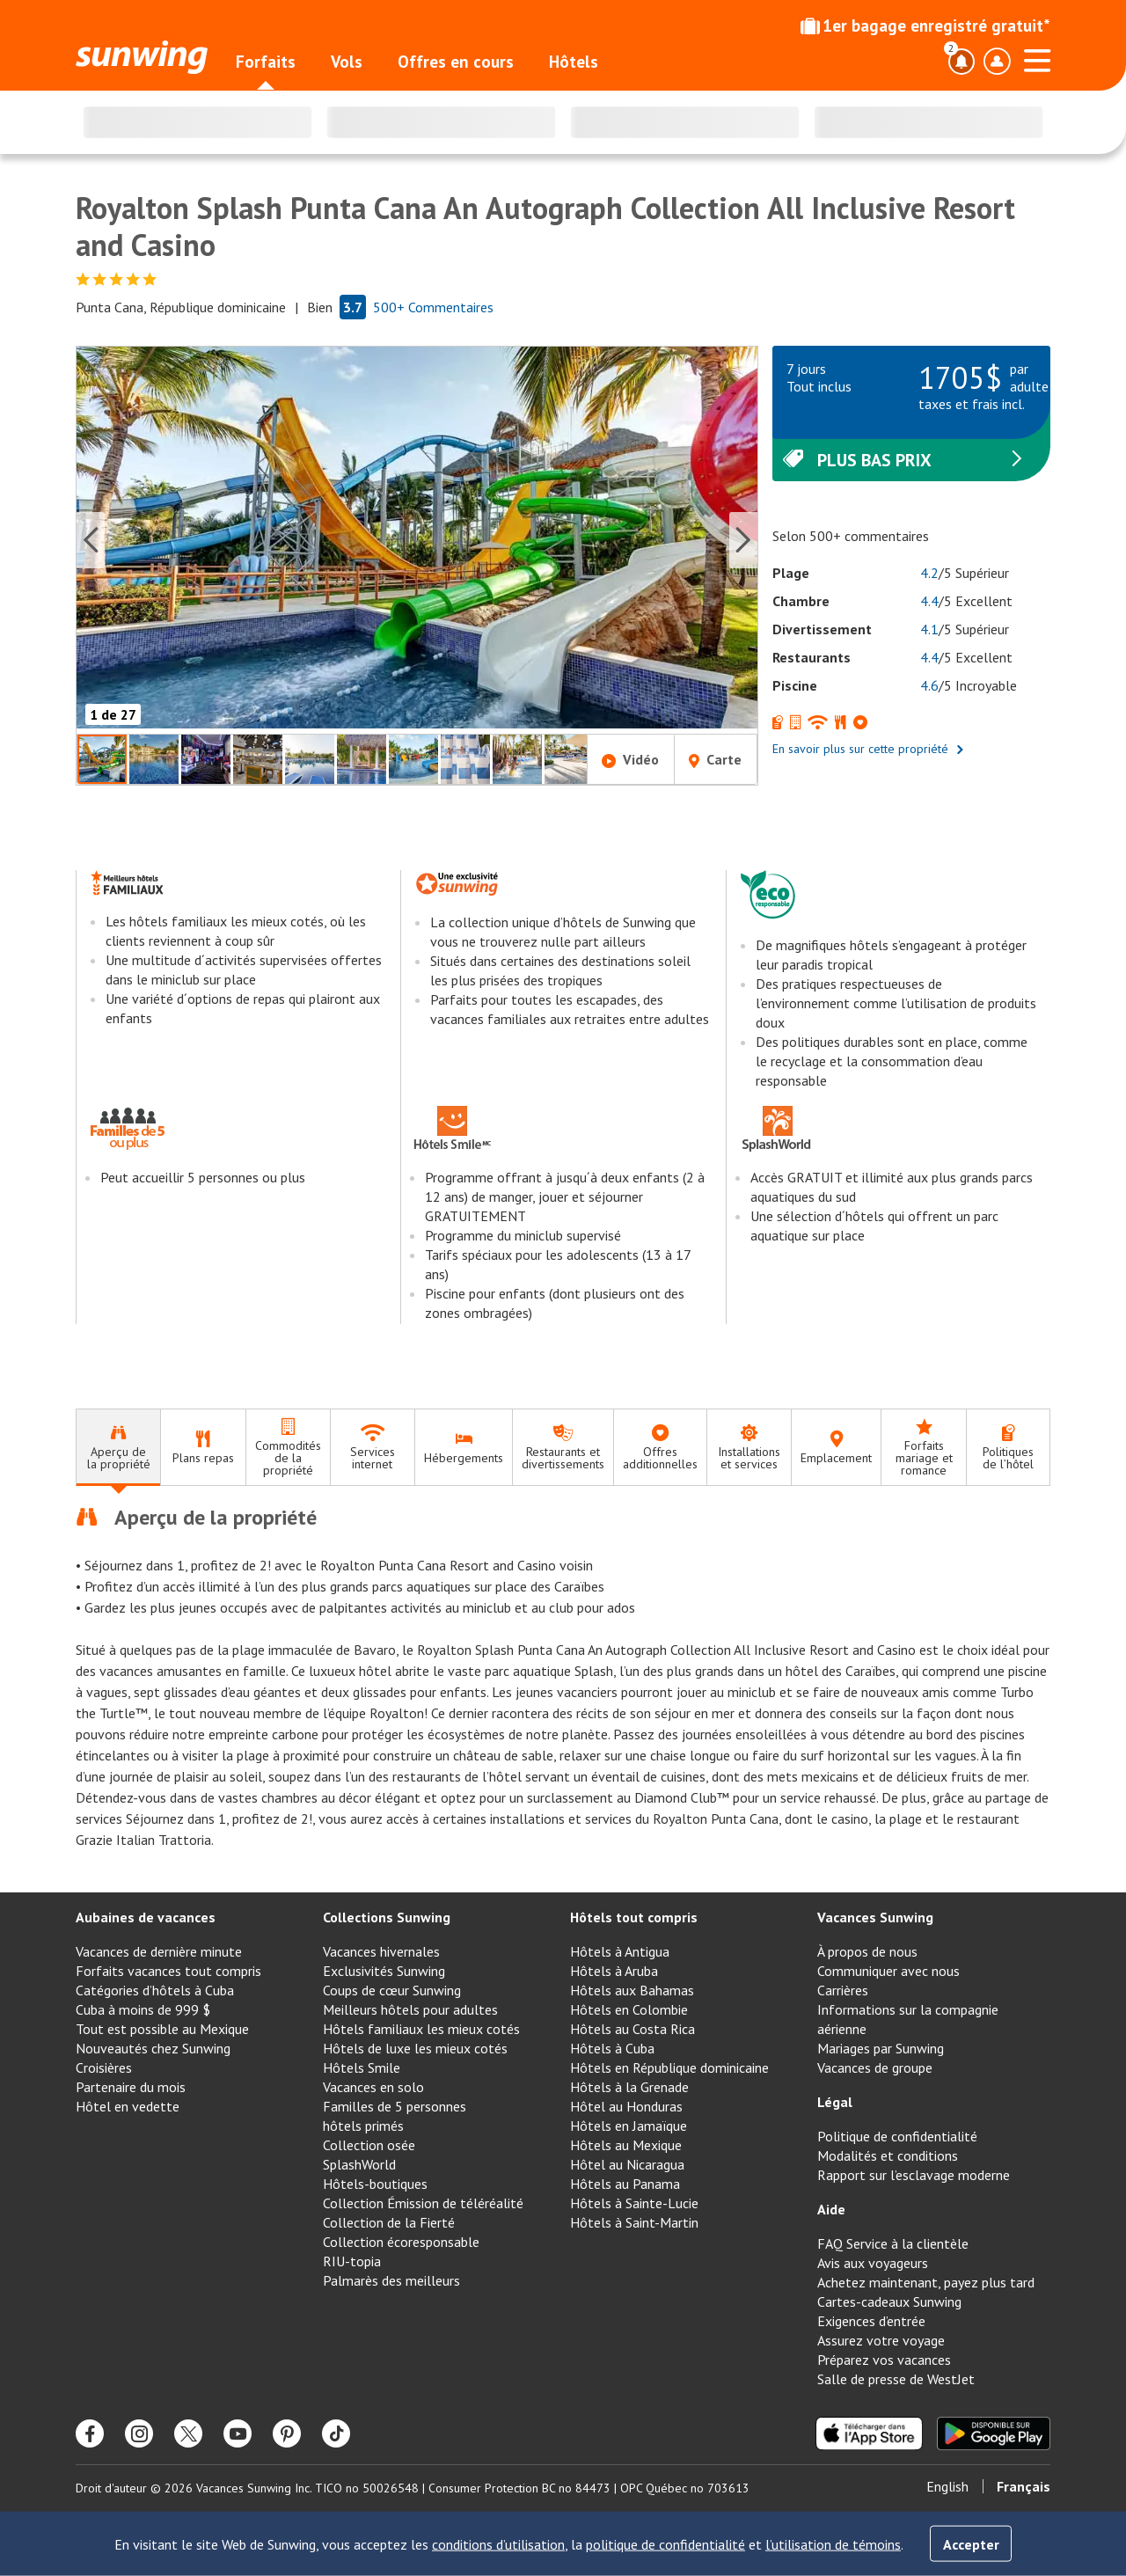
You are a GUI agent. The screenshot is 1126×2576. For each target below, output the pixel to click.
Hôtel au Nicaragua (627, 2164)
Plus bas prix (904, 460)
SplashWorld (359, 2164)
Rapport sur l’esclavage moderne (913, 2175)
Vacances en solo (373, 2087)
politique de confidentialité (665, 2544)
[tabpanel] (563, 1677)
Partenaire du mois (131, 2087)
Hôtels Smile (361, 2067)
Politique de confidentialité (897, 2136)
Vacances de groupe (874, 2067)
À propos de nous (867, 1951)
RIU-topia (352, 2261)
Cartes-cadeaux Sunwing (889, 2301)
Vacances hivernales (381, 1951)
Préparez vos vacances (884, 2359)
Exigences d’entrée (871, 2321)
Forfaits (266, 61)
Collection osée (369, 2145)
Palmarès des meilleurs (391, 2280)
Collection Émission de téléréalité (423, 2203)
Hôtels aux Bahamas (632, 1990)
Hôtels (573, 61)
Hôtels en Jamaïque (628, 2125)
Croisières (104, 2067)
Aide (831, 2209)
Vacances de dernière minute (159, 1951)
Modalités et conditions (887, 2155)
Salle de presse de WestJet (896, 2379)
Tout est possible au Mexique (162, 2029)
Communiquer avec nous (888, 1971)
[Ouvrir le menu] (1037, 58)
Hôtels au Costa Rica (632, 2029)
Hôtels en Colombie (629, 2009)
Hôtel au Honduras (626, 2106)
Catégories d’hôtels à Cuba (155, 1990)
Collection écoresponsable (401, 2241)
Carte (715, 759)
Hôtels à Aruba (614, 1971)
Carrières (842, 1990)
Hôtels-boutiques (375, 2183)
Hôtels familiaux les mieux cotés (421, 2029)
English (947, 2486)
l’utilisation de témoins (833, 2544)
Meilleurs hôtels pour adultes (410, 2009)
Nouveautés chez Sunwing (153, 2048)
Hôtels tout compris (634, 1917)
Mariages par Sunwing (880, 2048)
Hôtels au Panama (625, 2183)
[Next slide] (743, 540)
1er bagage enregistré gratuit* (925, 25)
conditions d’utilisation (498, 2544)
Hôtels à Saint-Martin (634, 2222)
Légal (834, 2102)
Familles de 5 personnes (394, 2106)
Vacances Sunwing (875, 1917)
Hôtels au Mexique (626, 2145)
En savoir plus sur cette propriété (868, 749)
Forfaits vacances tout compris (168, 1971)
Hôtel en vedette (127, 2106)
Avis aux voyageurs (872, 2263)
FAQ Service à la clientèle (893, 2243)
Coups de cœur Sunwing (392, 1990)
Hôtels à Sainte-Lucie (634, 2203)
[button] (417, 540)
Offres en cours (456, 61)
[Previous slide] (91, 540)
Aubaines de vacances (146, 1917)
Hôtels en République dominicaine (669, 2067)
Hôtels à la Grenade (629, 2087)
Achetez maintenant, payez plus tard (926, 2282)
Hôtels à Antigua (619, 1951)
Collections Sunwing (386, 1917)
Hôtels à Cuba (612, 2048)
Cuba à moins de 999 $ (143, 2009)
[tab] (118, 1447)
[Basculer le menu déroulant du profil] (996, 61)
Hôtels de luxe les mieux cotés (415, 2048)
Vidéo (630, 759)
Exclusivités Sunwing (384, 1971)
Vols (346, 61)
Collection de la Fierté (389, 2222)
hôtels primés (363, 2125)
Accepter (971, 2544)
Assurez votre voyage (881, 2340)
